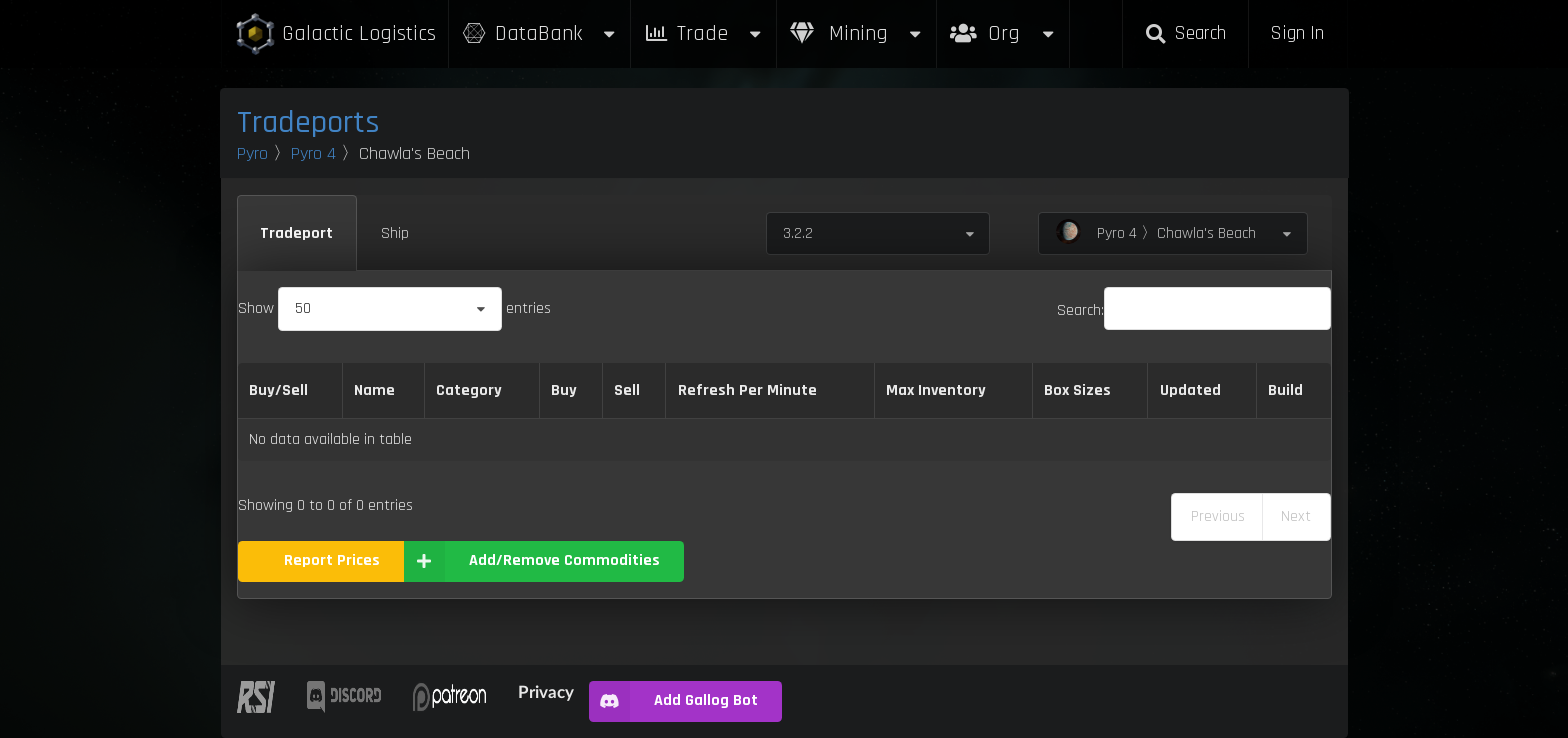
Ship (395, 233)
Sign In (1297, 33)
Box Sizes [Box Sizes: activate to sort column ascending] (1077, 390)
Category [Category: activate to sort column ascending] (469, 390)
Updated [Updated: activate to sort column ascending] (1190, 390)
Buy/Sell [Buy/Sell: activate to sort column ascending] (278, 390)
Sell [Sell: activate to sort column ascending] (627, 390)
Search (1185, 33)
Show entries (394, 308)
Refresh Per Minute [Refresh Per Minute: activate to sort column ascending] (747, 390)
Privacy (546, 691)
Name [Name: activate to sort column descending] (374, 390)
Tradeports (308, 122)
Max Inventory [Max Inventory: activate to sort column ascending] (936, 390)
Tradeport (296, 233)
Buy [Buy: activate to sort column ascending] (564, 390)
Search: (1194, 310)
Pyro (252, 153)
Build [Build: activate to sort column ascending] (1285, 390)
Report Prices (332, 560)
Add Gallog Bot (673, 701)
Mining (857, 33)
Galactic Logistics (335, 34)
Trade (704, 33)
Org (1003, 23)
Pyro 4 (313, 153)
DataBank (540, 33)
